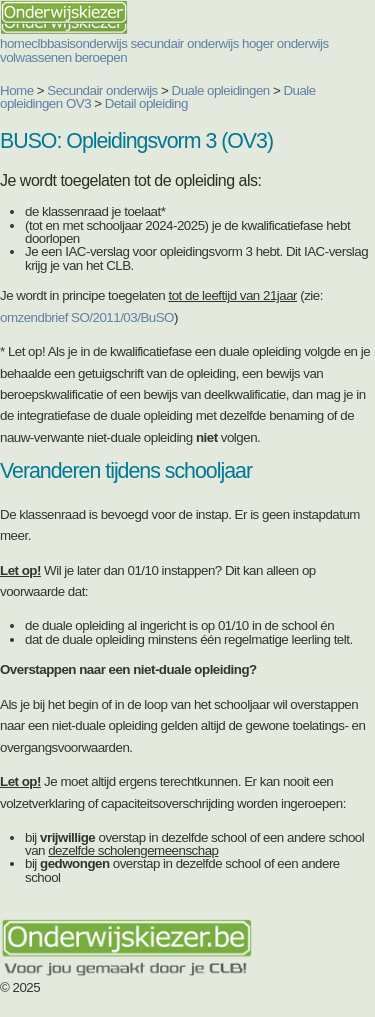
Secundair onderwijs (102, 90)
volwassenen (36, 57)
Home (17, 90)
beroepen (101, 57)
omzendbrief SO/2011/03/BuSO (87, 317)
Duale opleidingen (221, 90)
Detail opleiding (146, 103)
